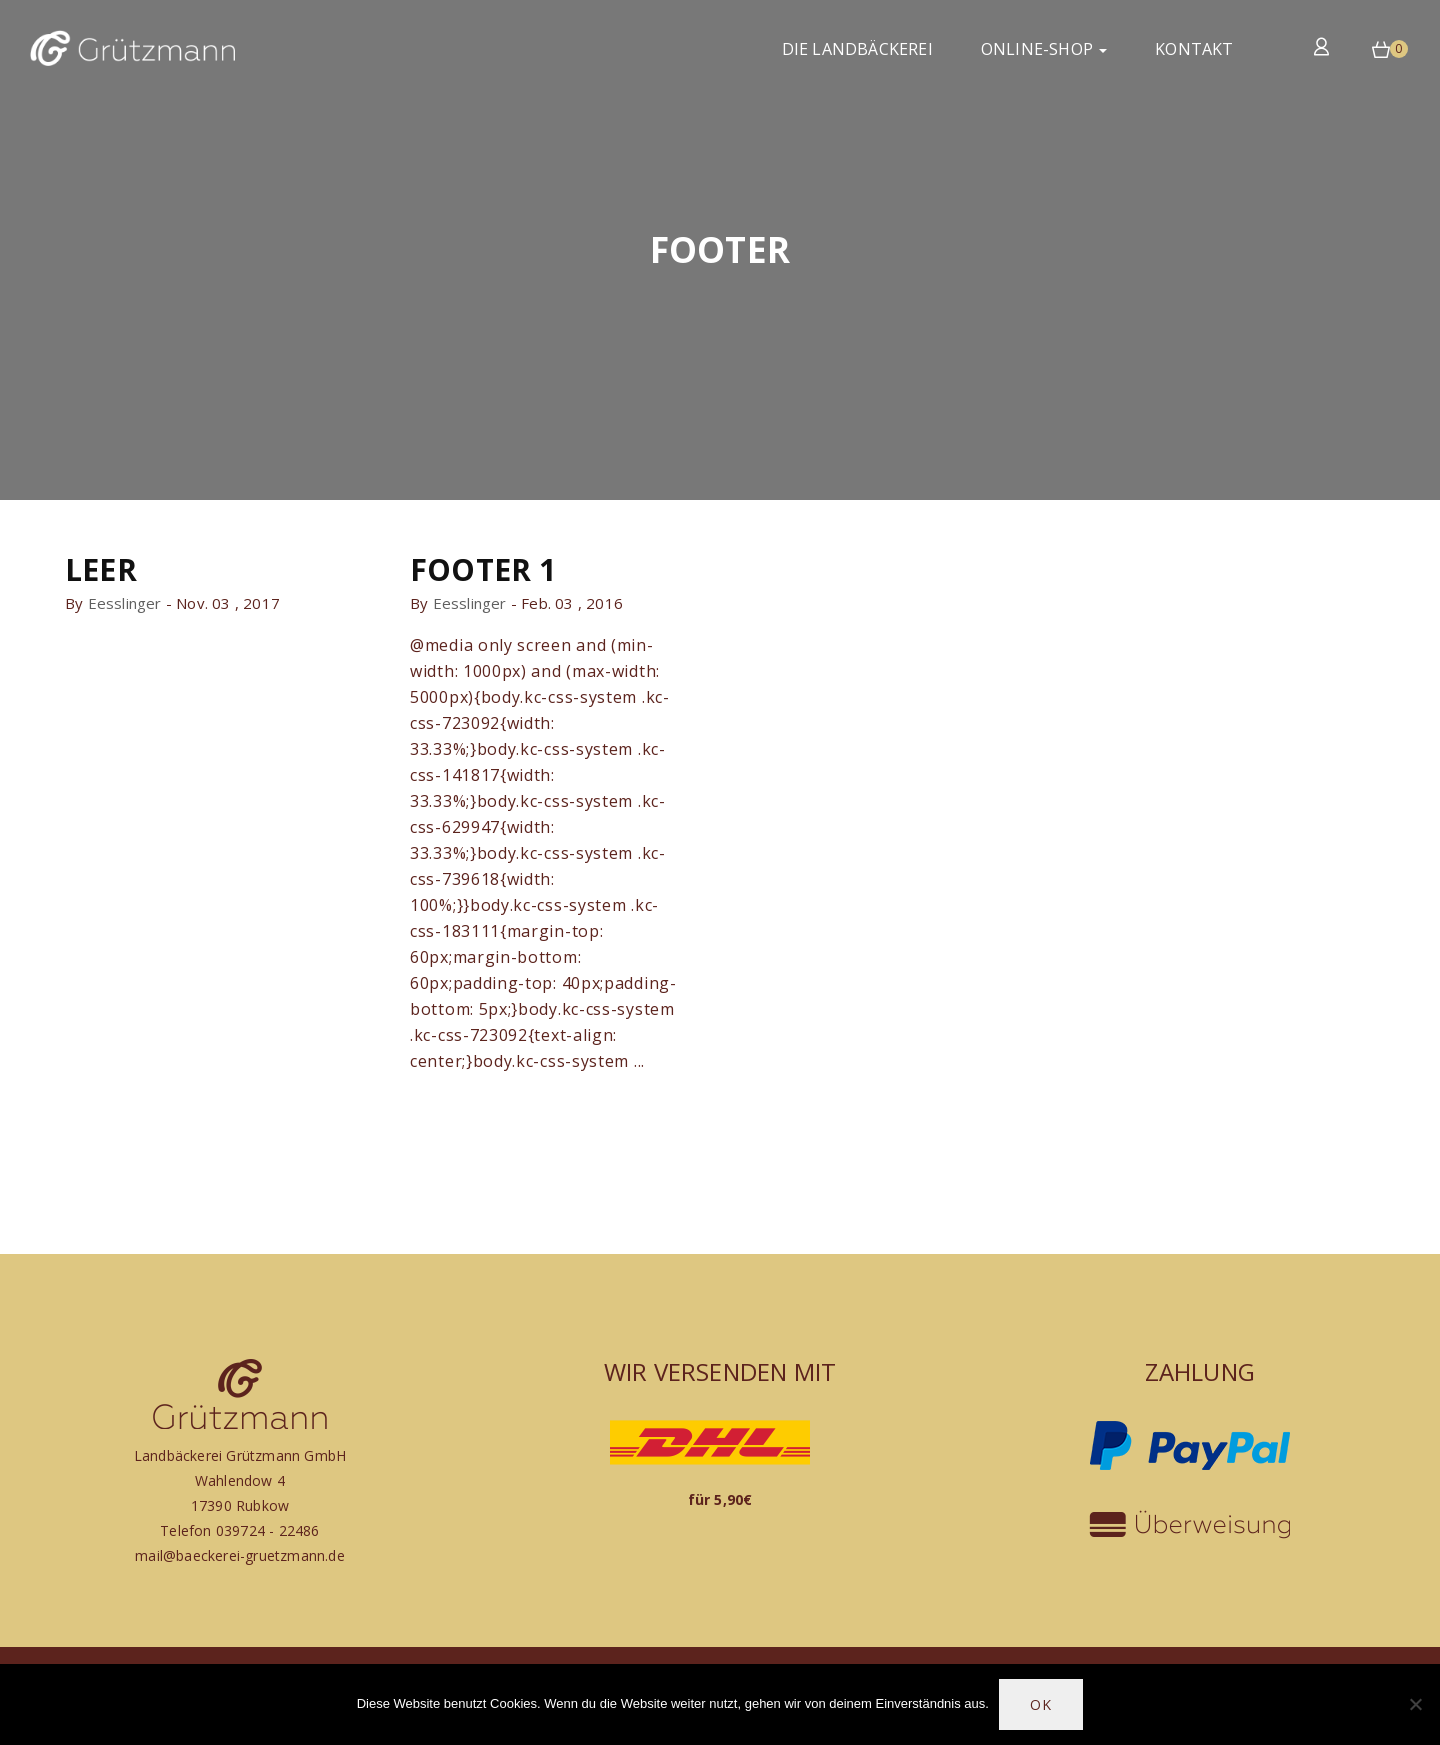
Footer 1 (483, 569)
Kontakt (1194, 49)
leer (101, 569)
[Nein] (1415, 1704)
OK (1041, 1704)
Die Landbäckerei (857, 49)
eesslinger (125, 603)
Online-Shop (1044, 49)
